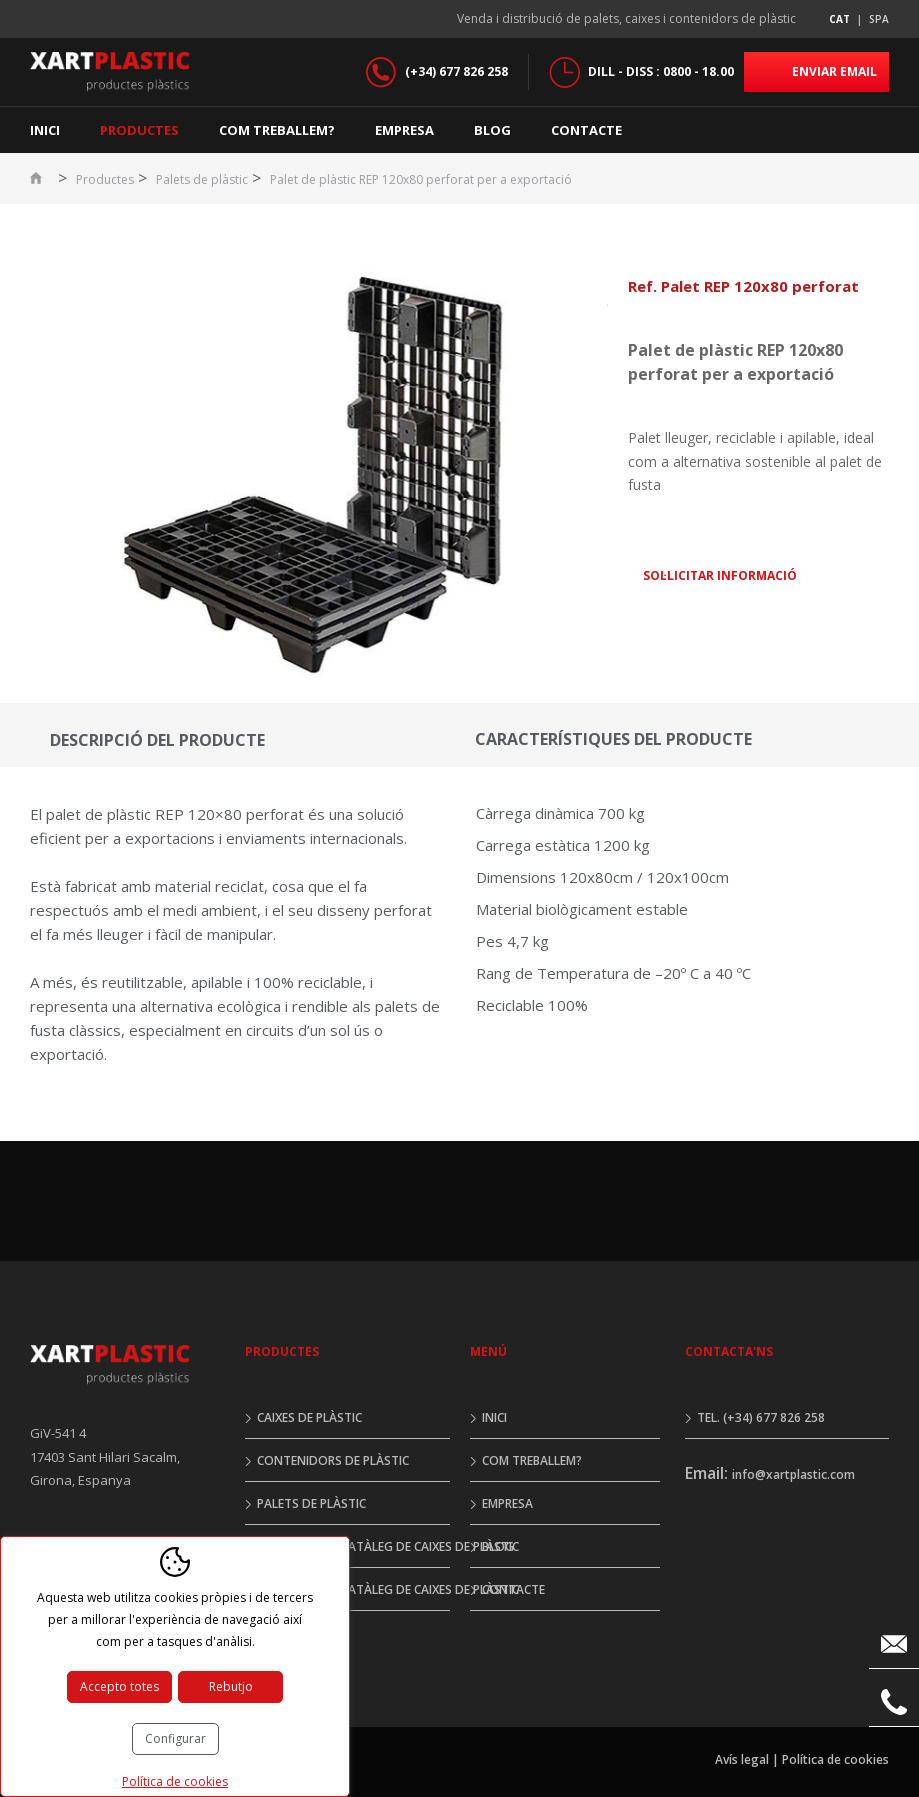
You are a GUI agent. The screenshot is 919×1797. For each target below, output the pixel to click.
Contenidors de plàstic (333, 1460)
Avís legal (742, 1759)
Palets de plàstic (202, 179)
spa (879, 19)
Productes (139, 130)
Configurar (175, 1738)
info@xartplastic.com (793, 1474)
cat (839, 19)
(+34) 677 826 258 (456, 71)
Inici (45, 130)
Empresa (404, 130)
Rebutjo (231, 1686)
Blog (492, 130)
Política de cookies (835, 1759)
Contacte (586, 130)
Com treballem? (277, 130)
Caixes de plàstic (309, 1417)
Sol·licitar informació (720, 575)
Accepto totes (119, 1686)
